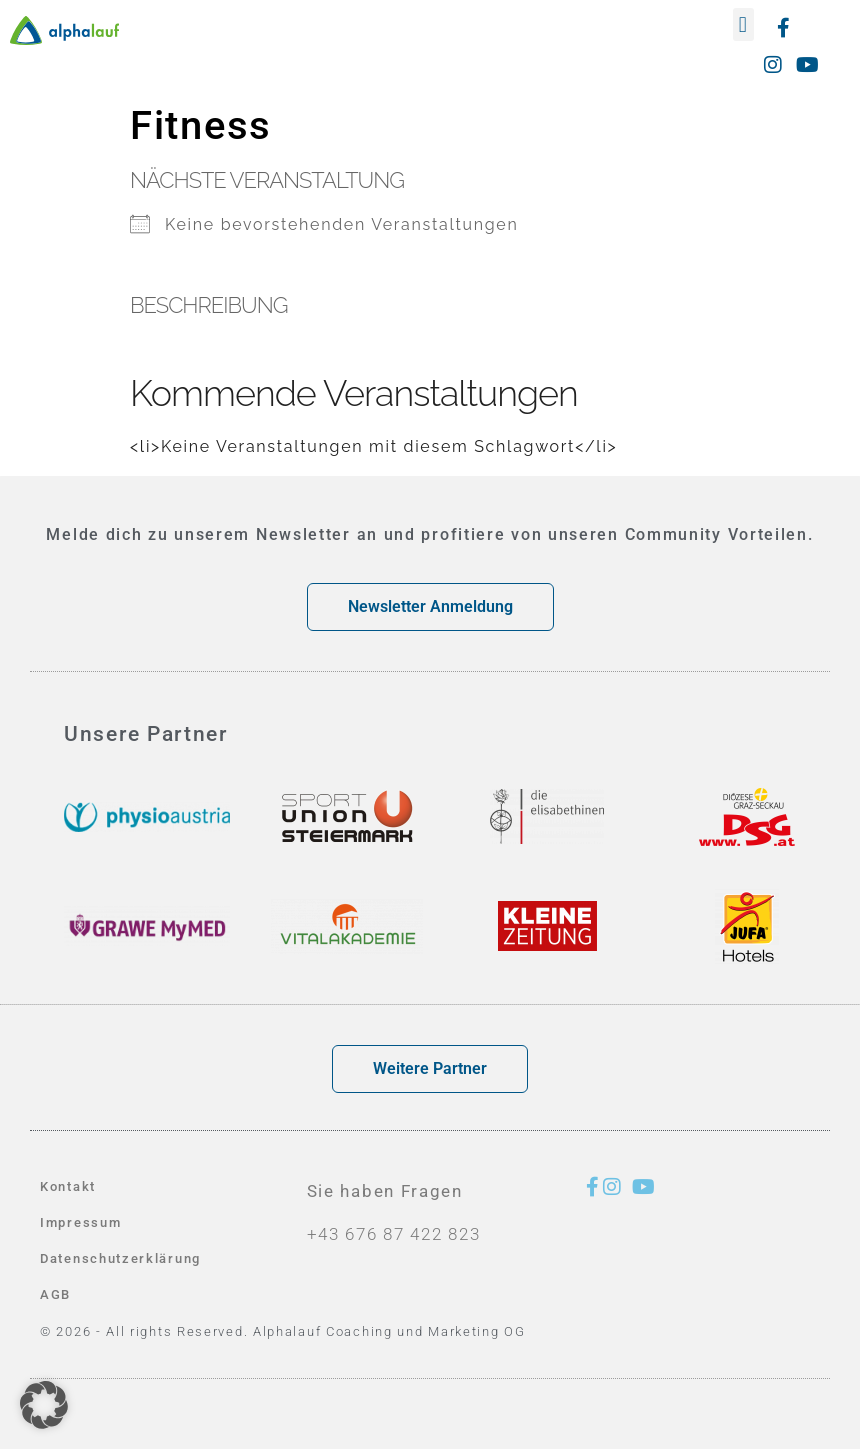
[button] (743, 24)
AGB (55, 1294)
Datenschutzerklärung (120, 1258)
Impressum (80, 1222)
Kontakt (68, 1186)
